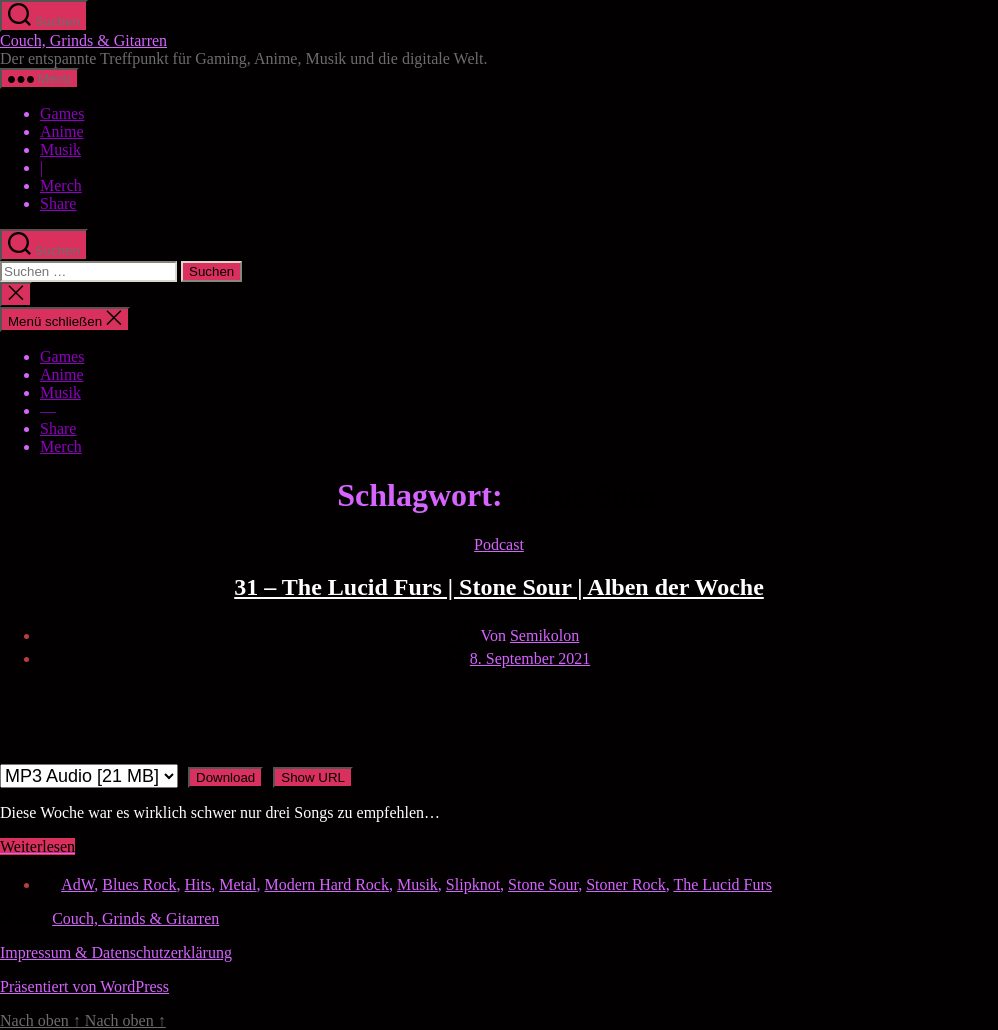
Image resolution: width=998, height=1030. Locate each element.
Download (225, 777)
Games (62, 113)
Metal (237, 884)
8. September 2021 (530, 658)
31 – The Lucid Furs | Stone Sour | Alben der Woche (499, 587)
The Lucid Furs (722, 884)
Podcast (499, 544)
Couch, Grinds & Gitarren (83, 40)
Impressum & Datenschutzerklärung (116, 952)
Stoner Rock (626, 884)
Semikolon (544, 635)
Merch (61, 185)
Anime (62, 131)
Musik (60, 149)
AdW (77, 884)
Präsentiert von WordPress (84, 986)
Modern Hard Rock (327, 884)
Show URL (313, 777)
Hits (198, 884)
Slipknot (473, 884)
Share (58, 203)
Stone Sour (543, 884)
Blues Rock (139, 884)
